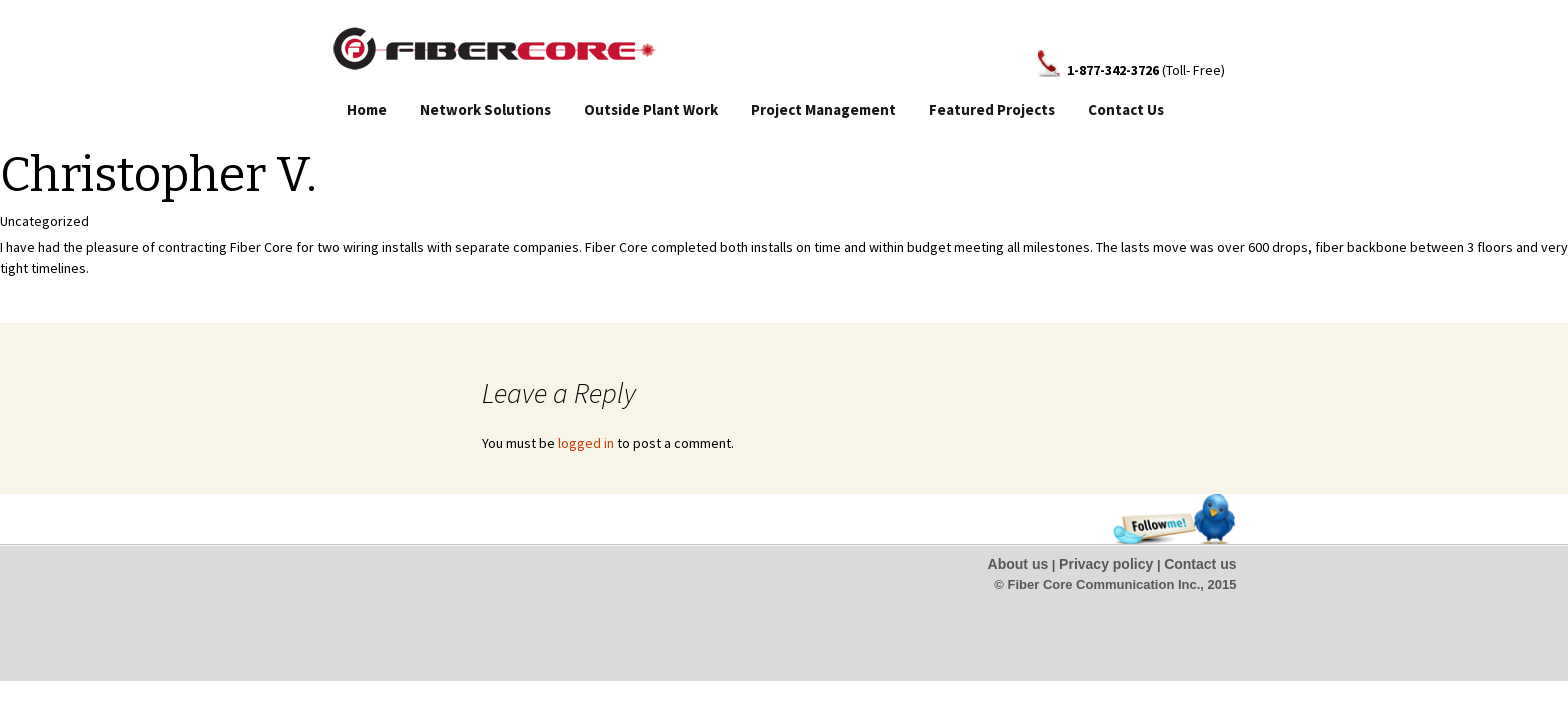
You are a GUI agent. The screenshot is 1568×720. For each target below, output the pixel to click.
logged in (586, 443)
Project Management (823, 109)
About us (1018, 564)
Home (367, 109)
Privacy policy (1106, 564)
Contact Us (1126, 109)
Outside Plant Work (651, 109)
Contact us (1200, 564)
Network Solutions (485, 109)
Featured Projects (992, 109)
